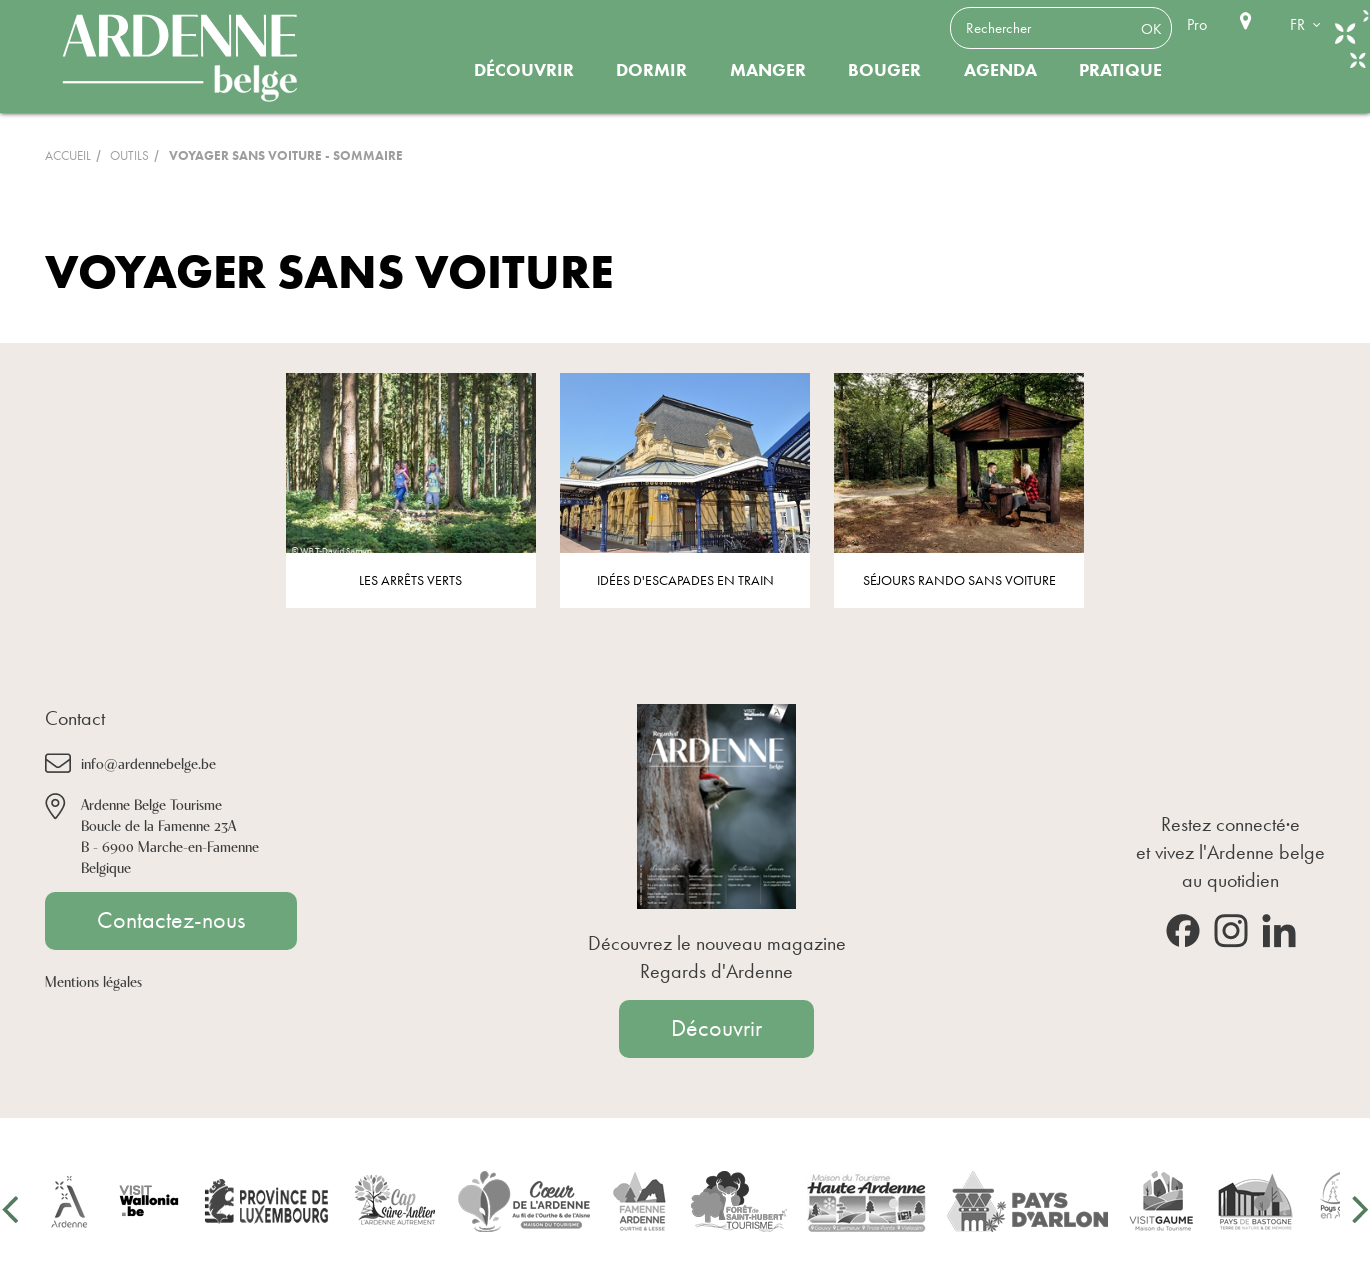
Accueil (68, 155)
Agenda (1000, 70)
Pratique (1120, 70)
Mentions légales (93, 980)
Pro (1197, 24)
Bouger (884, 70)
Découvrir (524, 70)
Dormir (651, 70)
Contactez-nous (171, 920)
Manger (768, 70)
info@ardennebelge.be (148, 762)
